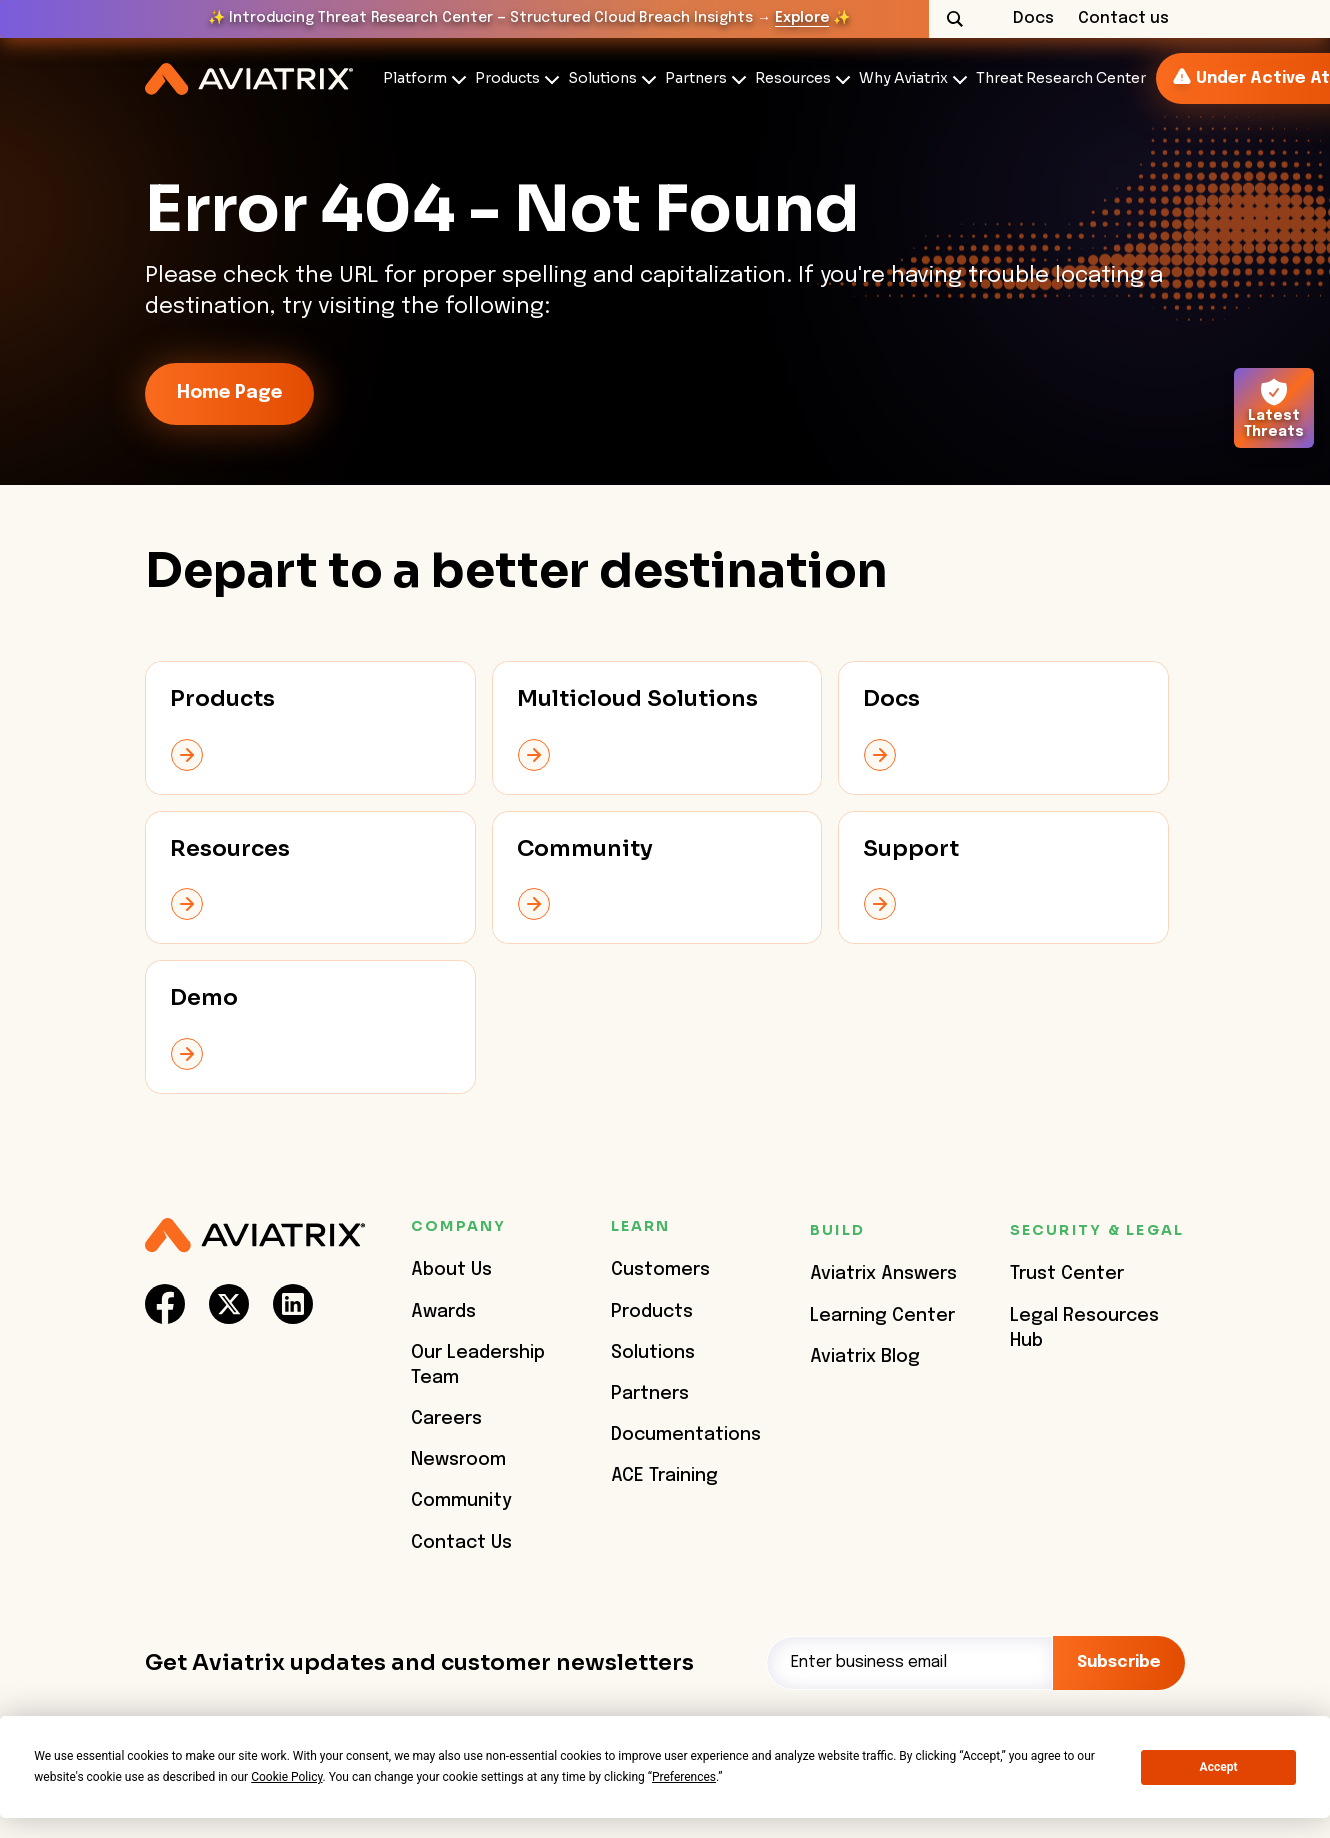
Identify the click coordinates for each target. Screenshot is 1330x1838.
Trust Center (1067, 1274)
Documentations (686, 1435)
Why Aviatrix (903, 78)
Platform (415, 78)
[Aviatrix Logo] (255, 1235)
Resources (793, 78)
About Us (451, 1270)
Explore (802, 18)
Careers (446, 1419)
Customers (660, 1270)
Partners (696, 78)
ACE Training (664, 1476)
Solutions (602, 78)
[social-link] (165, 1304)
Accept (1219, 1767)
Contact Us (461, 1543)
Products (507, 78)
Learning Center (882, 1316)
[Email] (909, 1663)
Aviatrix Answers (883, 1274)
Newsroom (458, 1460)
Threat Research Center (1061, 78)
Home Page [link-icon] (229, 393)
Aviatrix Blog (865, 1357)
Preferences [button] (684, 1777)
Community (461, 1501)
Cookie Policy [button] (286, 1777)
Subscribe (1119, 1662)
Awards (443, 1312)
